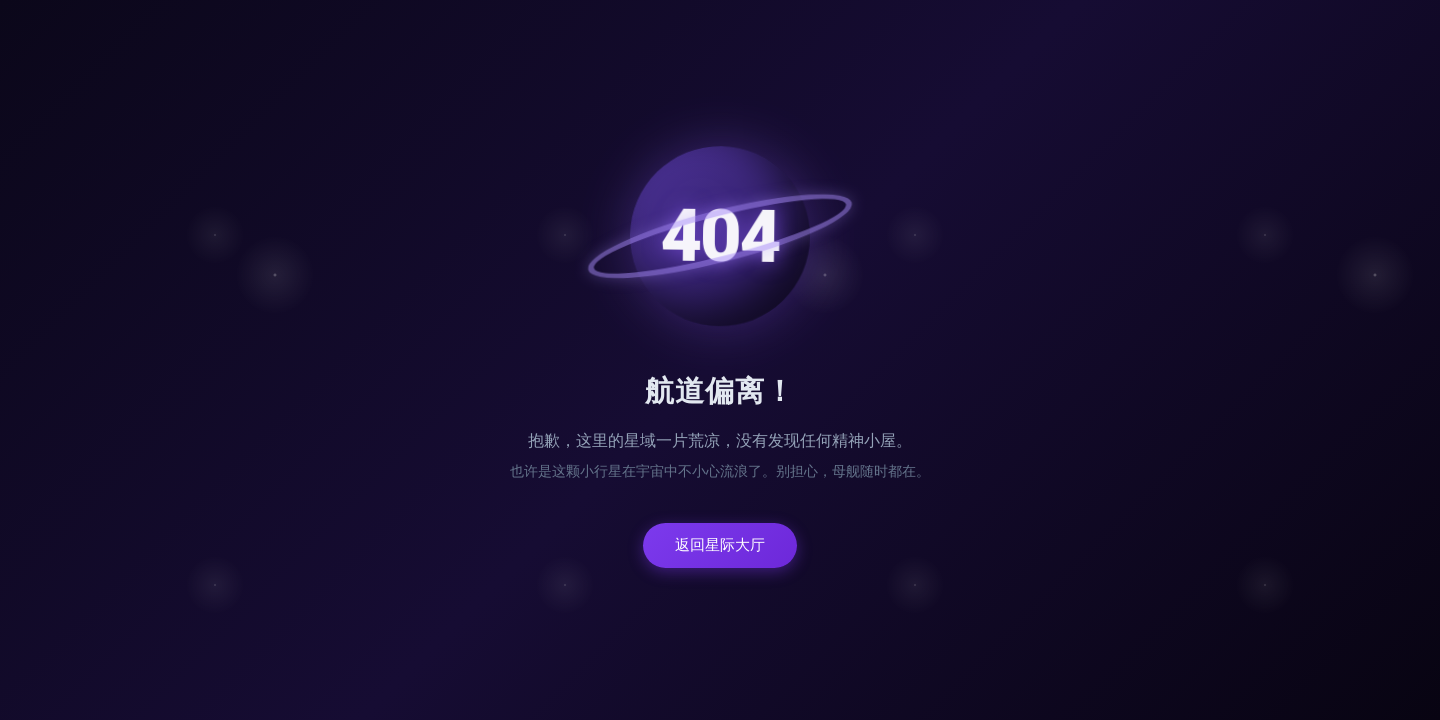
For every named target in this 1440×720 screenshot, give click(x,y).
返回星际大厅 (720, 545)
